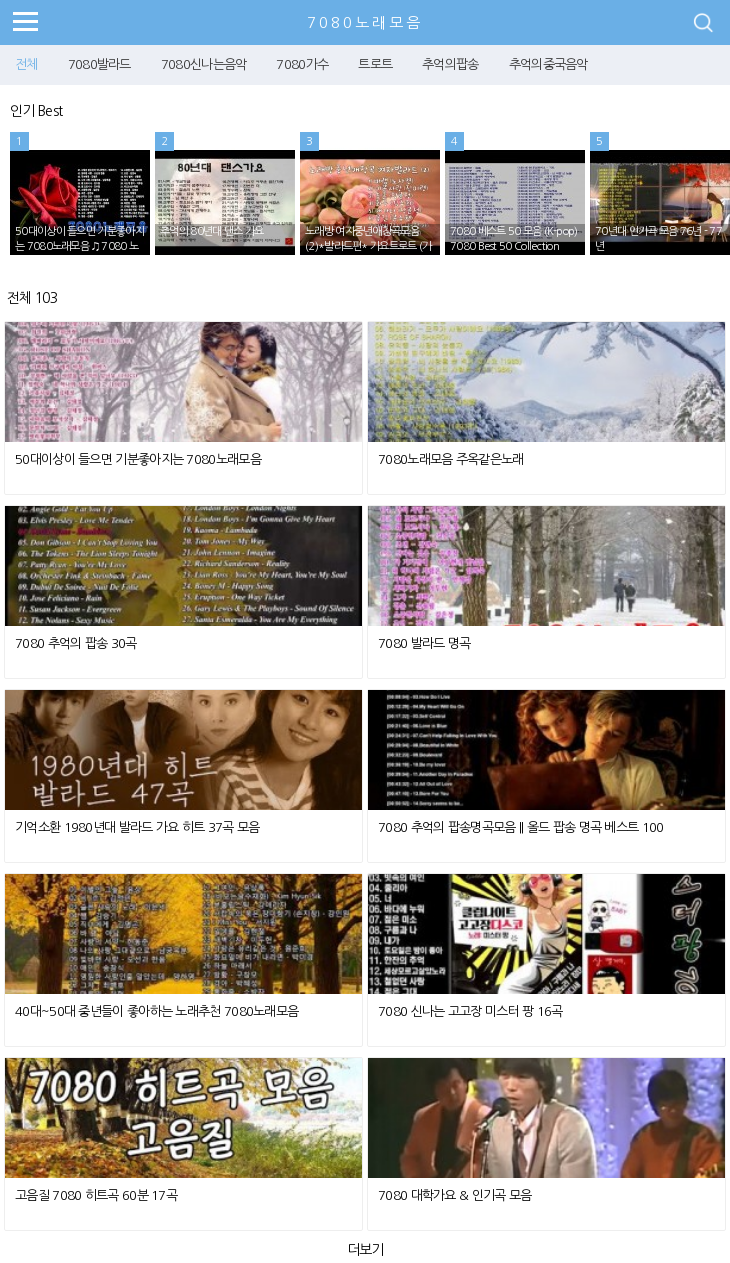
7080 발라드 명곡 (424, 643)
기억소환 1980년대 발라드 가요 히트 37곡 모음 (137, 827)
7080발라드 (99, 64)
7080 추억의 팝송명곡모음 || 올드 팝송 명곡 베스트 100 (521, 827)
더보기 (365, 1250)
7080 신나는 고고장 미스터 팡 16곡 (470, 1011)
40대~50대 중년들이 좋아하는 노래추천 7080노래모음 (156, 1011)
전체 (26, 64)
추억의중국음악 (548, 64)
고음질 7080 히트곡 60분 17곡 (96, 1195)
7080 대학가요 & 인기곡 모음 (454, 1195)
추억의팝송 (450, 64)
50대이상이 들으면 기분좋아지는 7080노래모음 (138, 459)
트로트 (375, 64)
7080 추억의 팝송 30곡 (76, 643)
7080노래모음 (365, 22)
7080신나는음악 (204, 64)
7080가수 (302, 64)
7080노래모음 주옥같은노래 (451, 459)
